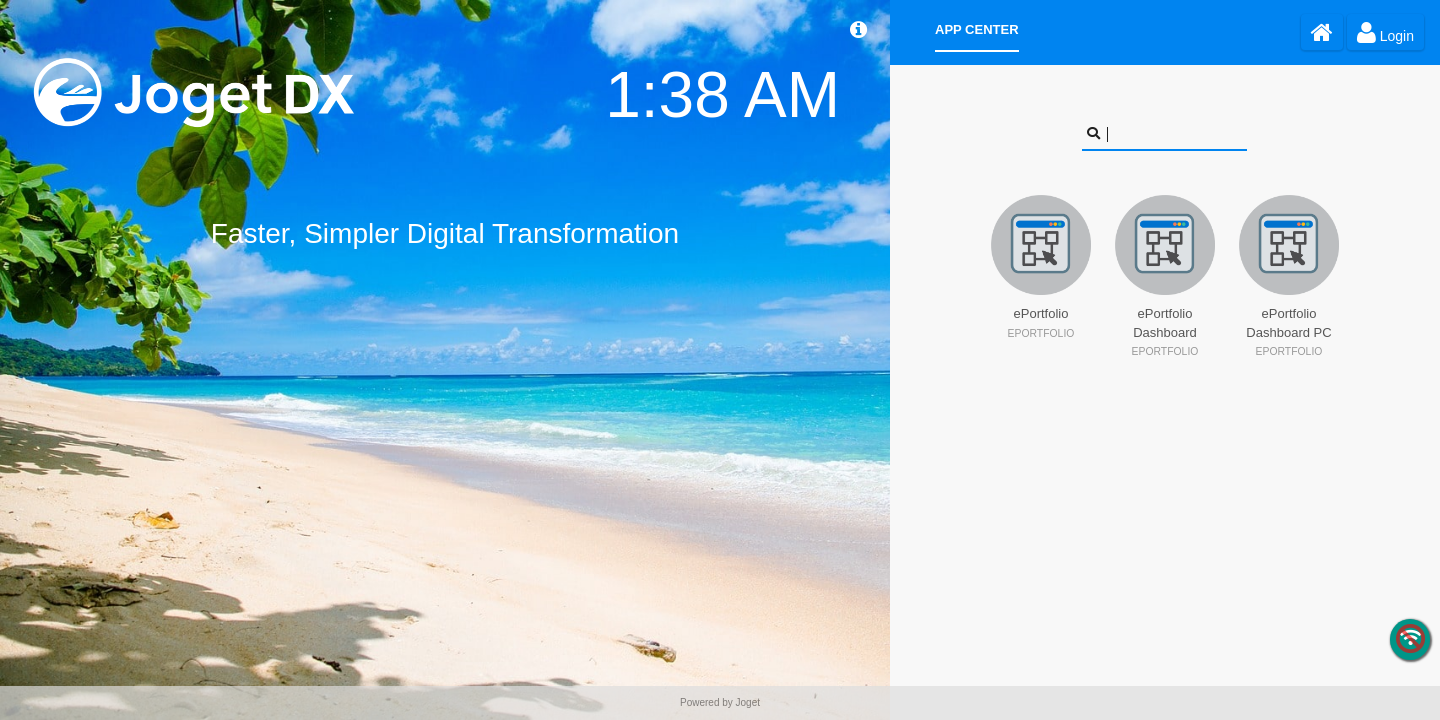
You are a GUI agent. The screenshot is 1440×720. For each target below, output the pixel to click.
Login (1385, 32)
